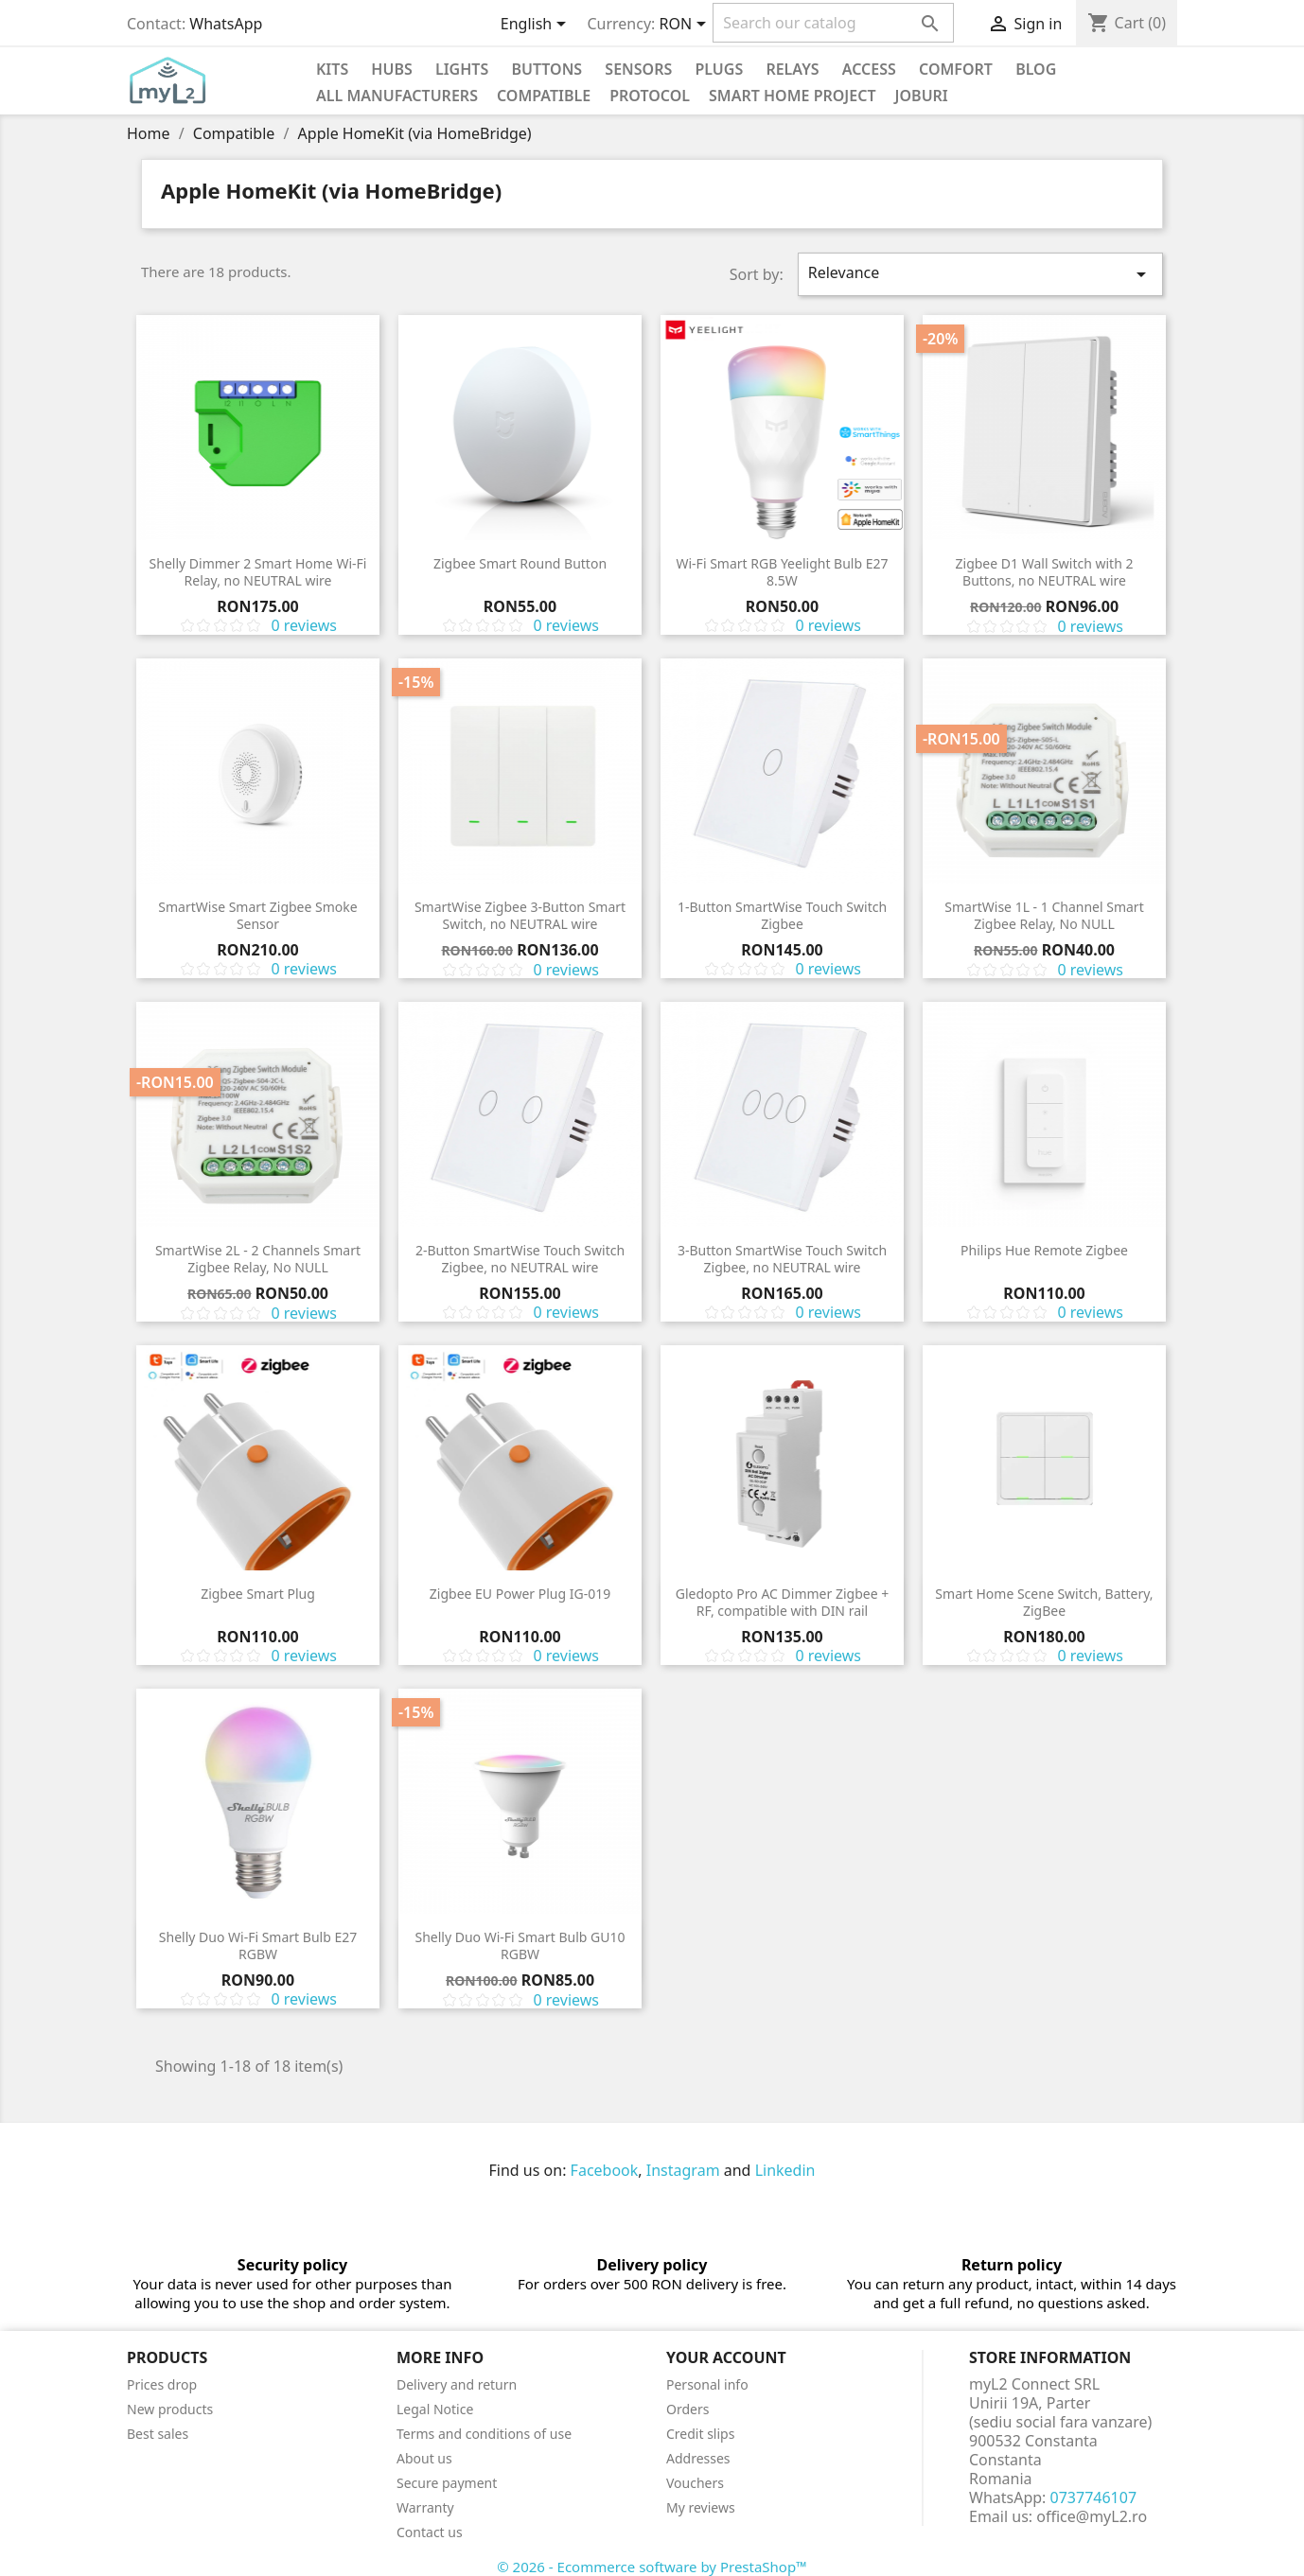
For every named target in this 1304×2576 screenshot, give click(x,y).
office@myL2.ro (1091, 2516)
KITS (332, 69)
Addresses (698, 2458)
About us (424, 2458)
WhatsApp (225, 23)
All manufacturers (397, 95)
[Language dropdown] (537, 25)
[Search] (833, 23)
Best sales (157, 2434)
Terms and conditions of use (484, 2434)
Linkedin (785, 2170)
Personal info (707, 2384)
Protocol (649, 95)
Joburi (921, 95)
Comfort (956, 69)
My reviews (700, 2507)
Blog (1035, 69)
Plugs (719, 69)
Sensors (638, 69)
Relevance (980, 274)
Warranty (425, 2507)
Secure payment (446, 2483)
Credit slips (700, 2434)
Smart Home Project (792, 95)
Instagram (683, 2170)
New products (170, 2409)
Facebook (605, 2170)
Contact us (429, 2532)
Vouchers (695, 2483)
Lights (461, 69)
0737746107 (1093, 2497)
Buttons (546, 69)
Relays (792, 69)
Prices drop (162, 2384)
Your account (726, 2357)
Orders (687, 2409)
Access (869, 69)
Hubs (391, 69)
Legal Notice (434, 2409)
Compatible (543, 95)
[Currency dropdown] (687, 25)
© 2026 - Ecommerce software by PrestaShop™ (652, 2566)
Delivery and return (456, 2384)
